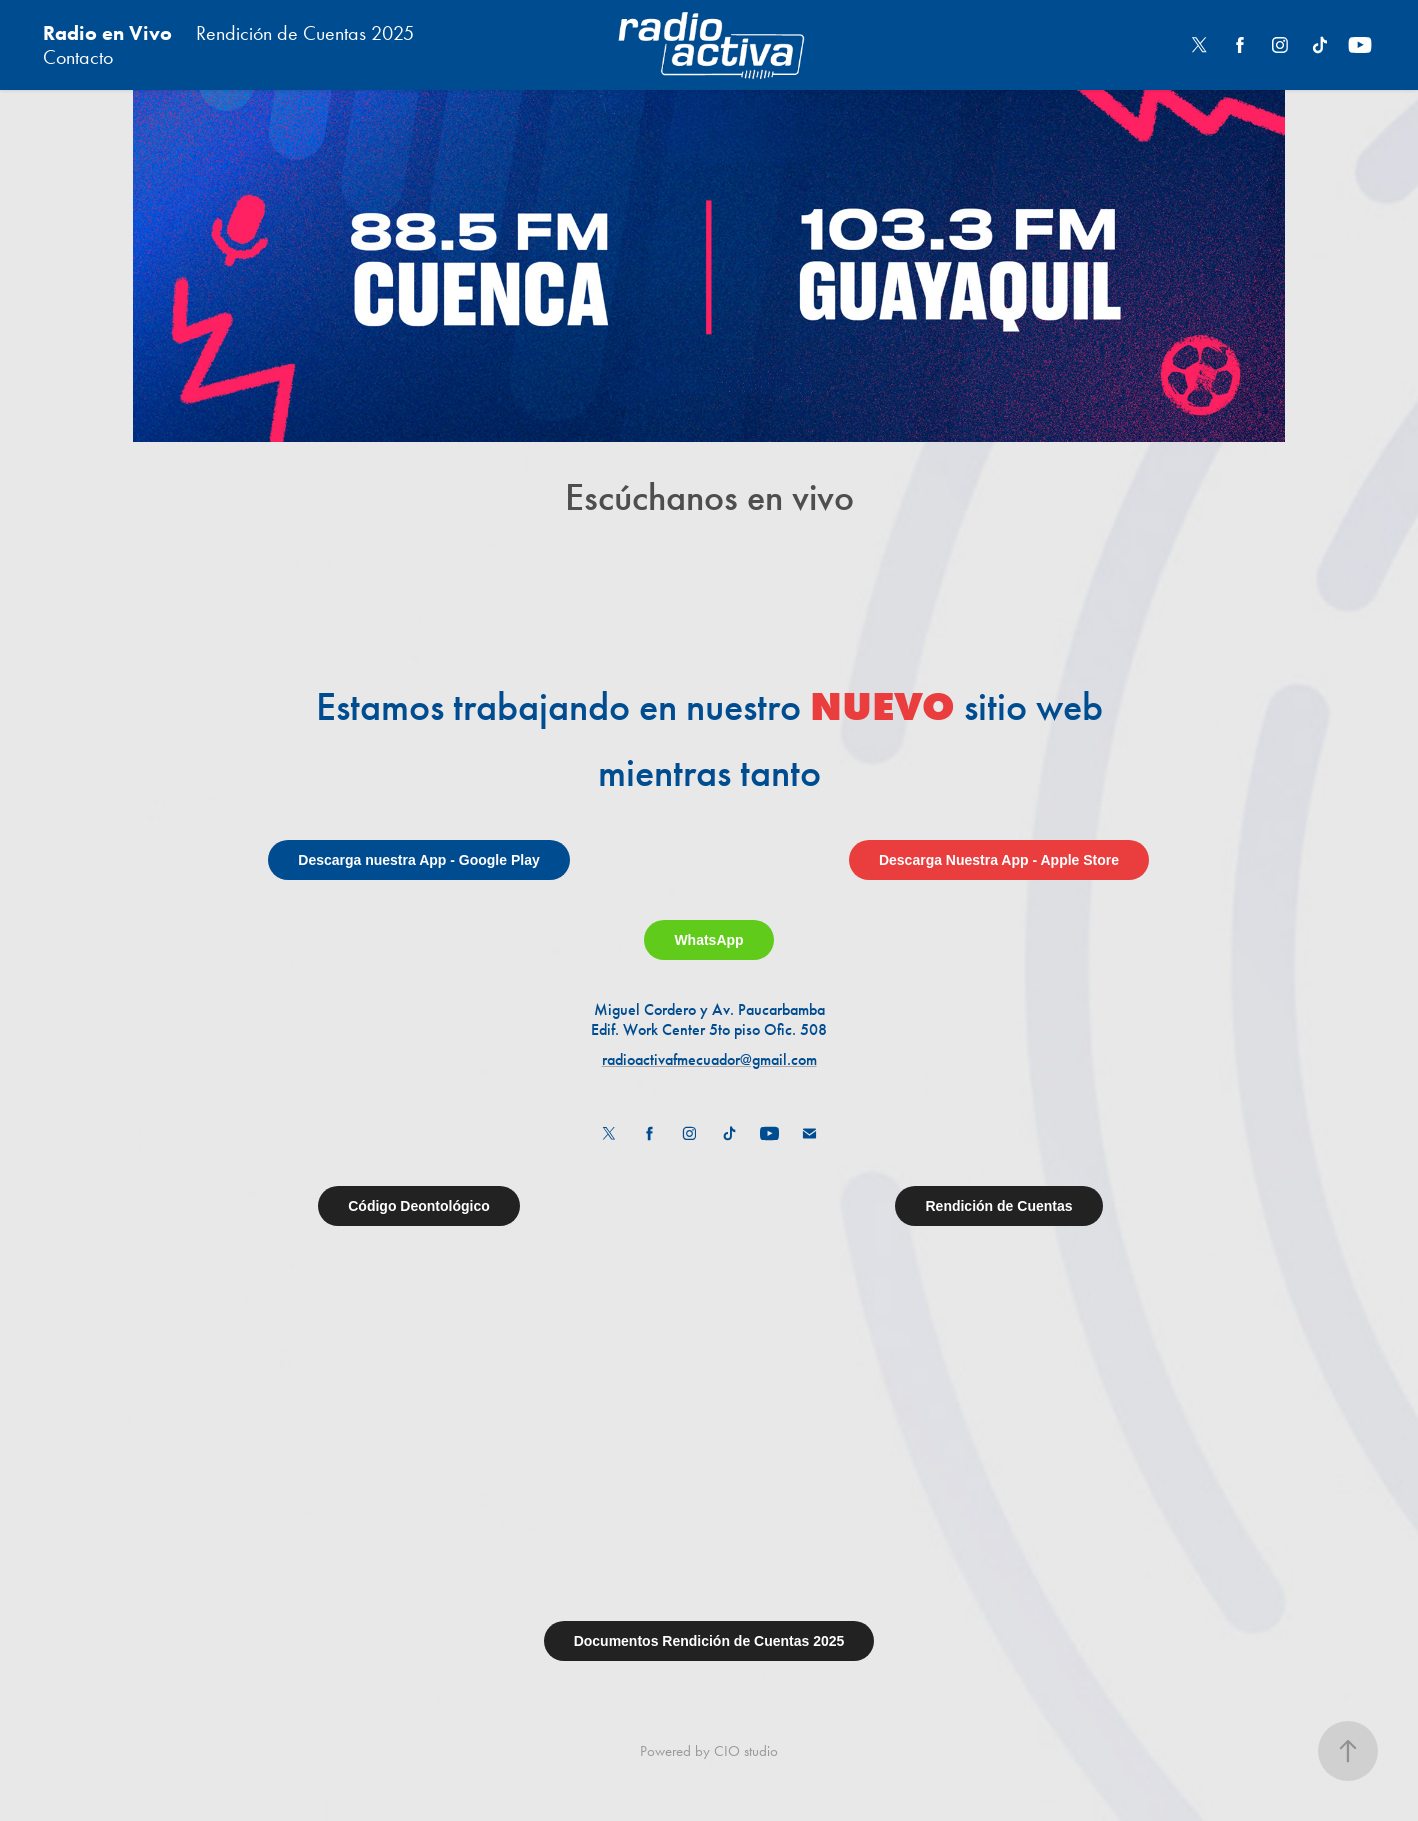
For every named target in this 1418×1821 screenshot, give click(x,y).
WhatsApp (708, 940)
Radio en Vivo (107, 33)
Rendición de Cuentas (998, 1206)
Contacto (78, 57)
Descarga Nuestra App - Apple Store (999, 860)
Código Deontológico (419, 1206)
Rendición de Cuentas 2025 (305, 33)
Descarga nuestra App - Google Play (418, 860)
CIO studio (746, 1751)
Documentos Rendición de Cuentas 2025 (709, 1641)
